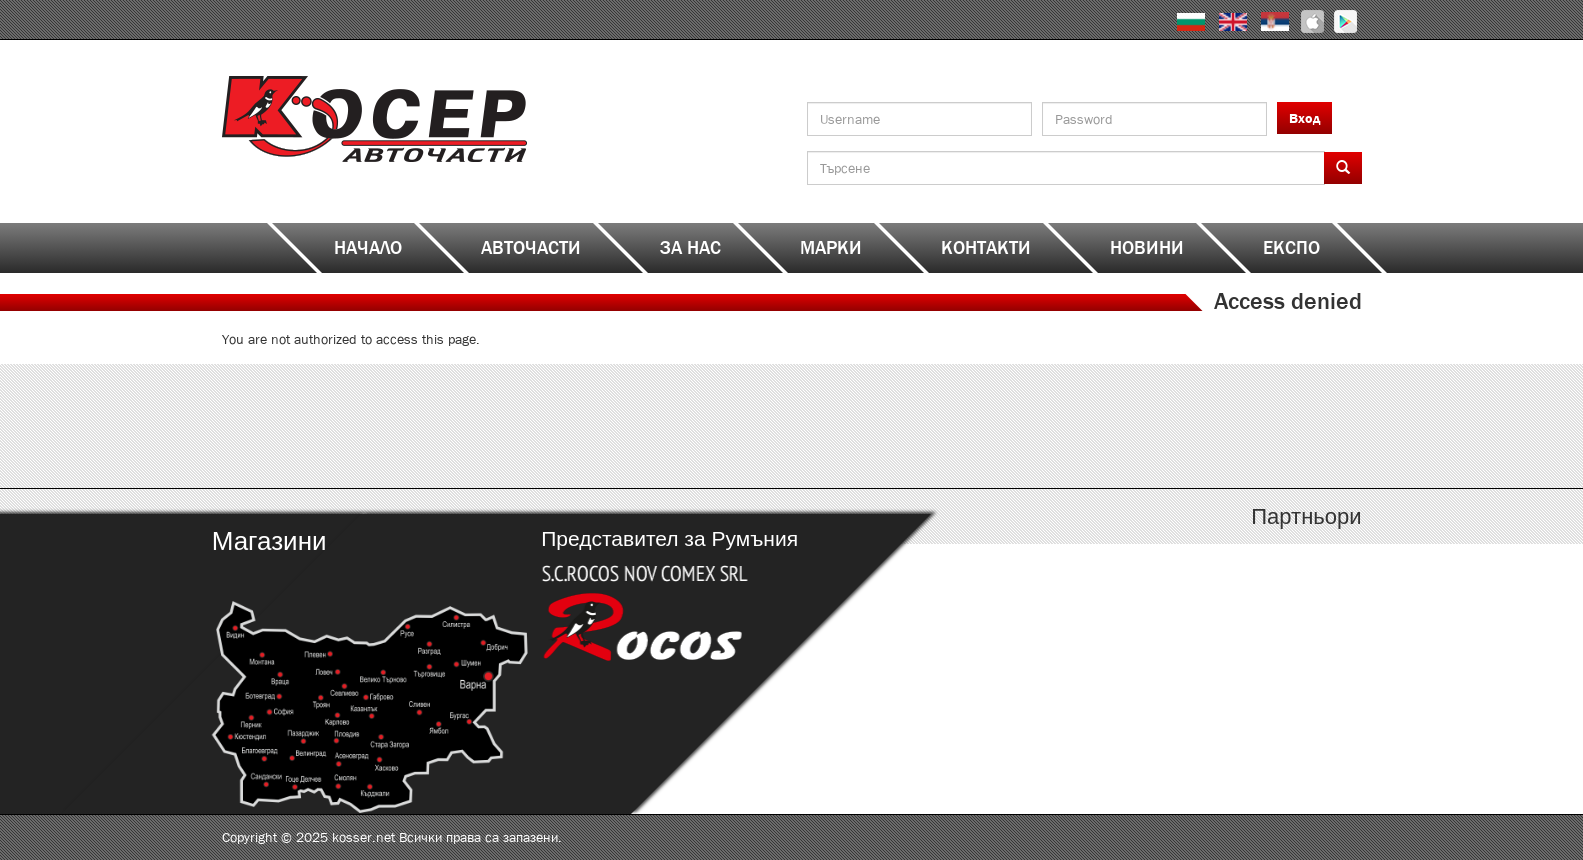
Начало (368, 248)
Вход (1304, 118)
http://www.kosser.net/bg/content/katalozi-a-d (364, 426)
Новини (1147, 248)
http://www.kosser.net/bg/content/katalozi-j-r (934, 426)
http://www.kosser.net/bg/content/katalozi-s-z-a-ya (1219, 426)
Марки (831, 248)
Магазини (268, 541)
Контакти (986, 248)
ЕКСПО (1291, 248)
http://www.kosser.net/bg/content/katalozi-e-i (649, 426)
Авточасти (531, 248)
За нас (690, 248)
